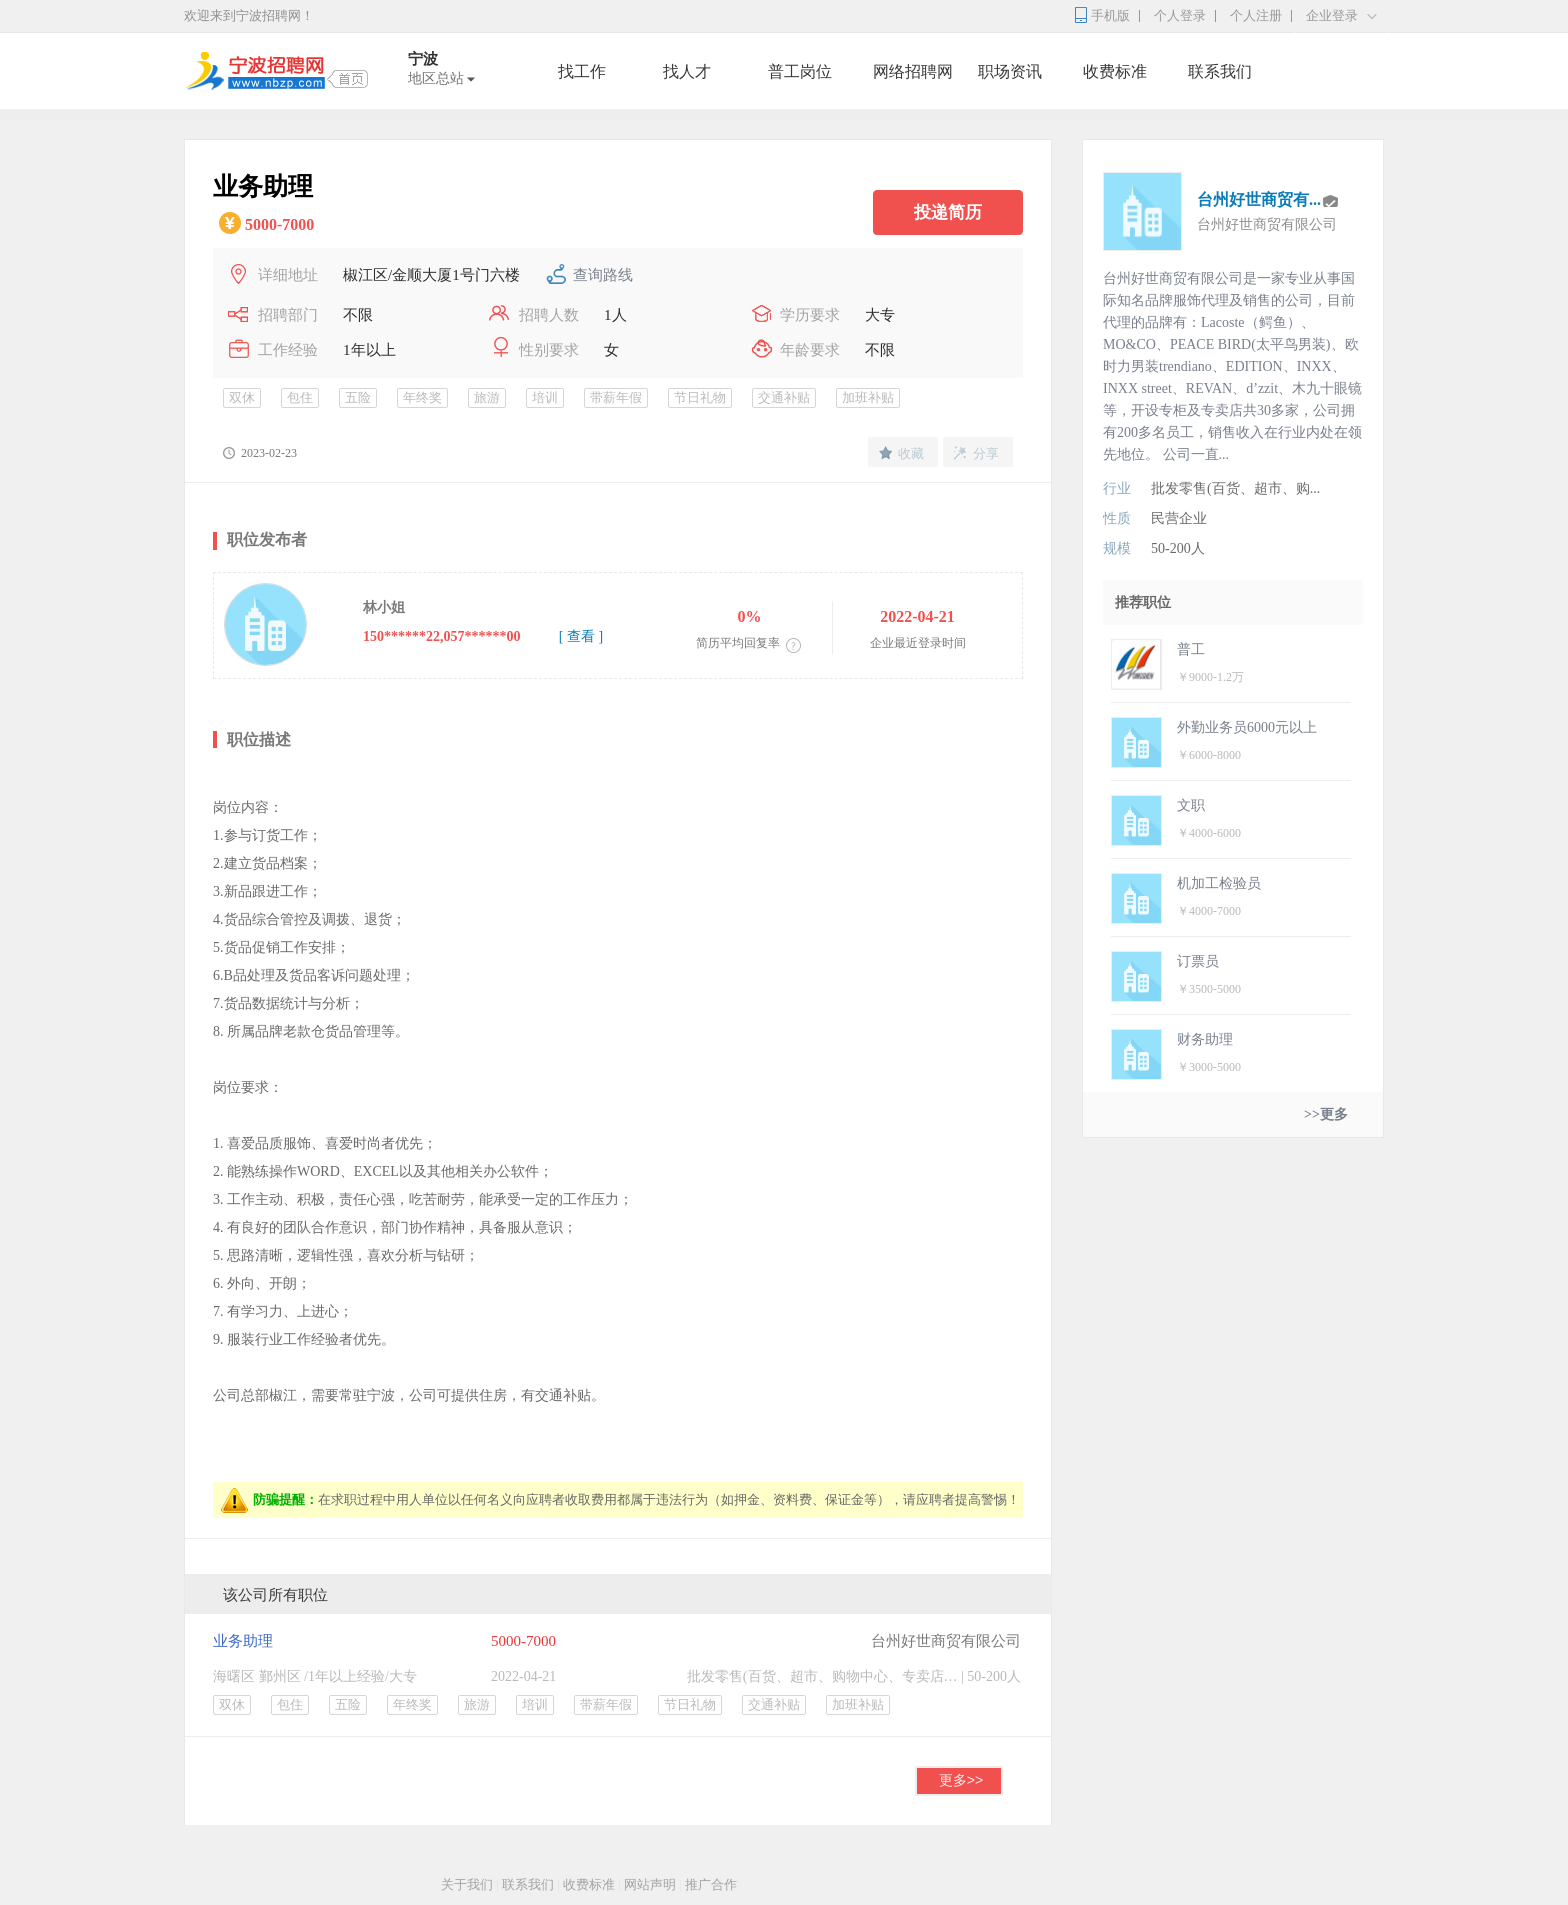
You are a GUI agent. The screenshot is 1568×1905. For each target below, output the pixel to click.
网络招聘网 (913, 71)
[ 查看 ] (581, 636)
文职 (1191, 805)
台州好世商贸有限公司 (946, 1641)
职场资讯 (1010, 71)
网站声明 (650, 1884)
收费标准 (1115, 71)
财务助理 (1205, 1039)
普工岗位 (800, 71)
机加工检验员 (1219, 883)
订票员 (1198, 961)
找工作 (582, 71)
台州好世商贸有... (1259, 199)
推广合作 (711, 1884)
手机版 (1110, 15)
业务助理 (243, 1641)
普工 (1191, 649)
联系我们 (1220, 71)
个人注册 (1256, 15)
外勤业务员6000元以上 (1247, 727)
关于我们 (467, 1884)
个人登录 (1180, 15)
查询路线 (603, 275)
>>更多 (1326, 1114)
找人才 (687, 71)
